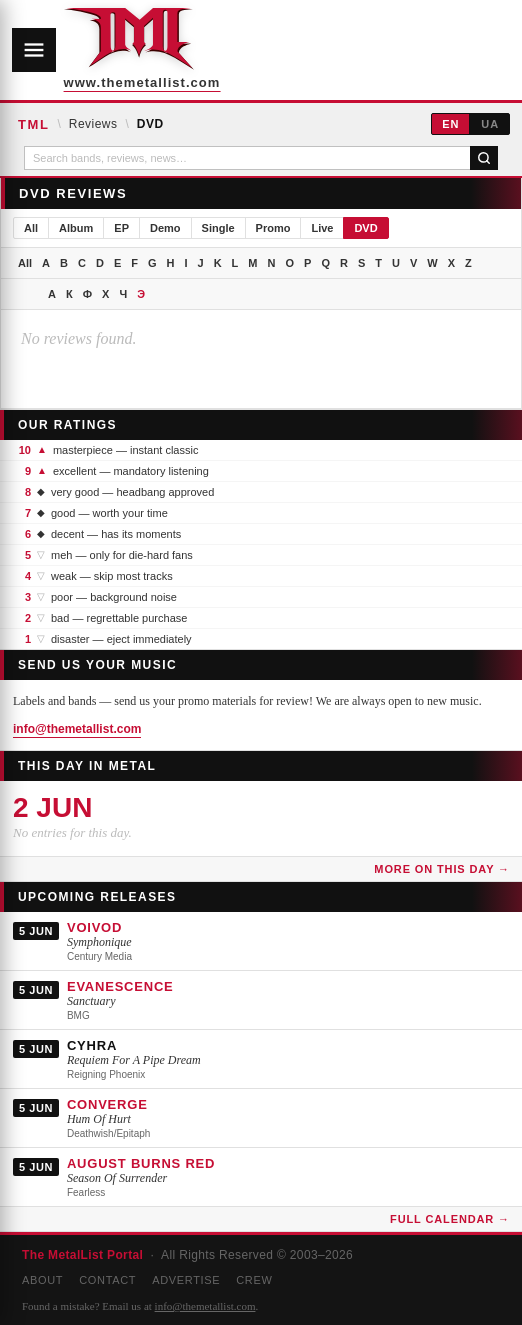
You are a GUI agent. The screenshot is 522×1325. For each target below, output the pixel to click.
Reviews (93, 124)
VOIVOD (94, 927)
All (31, 228)
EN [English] (450, 124)
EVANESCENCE (120, 986)
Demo (165, 228)
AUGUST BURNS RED (141, 1163)
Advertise (186, 1280)
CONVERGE (107, 1104)
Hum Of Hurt (99, 1119)
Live (322, 228)
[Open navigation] (34, 50)
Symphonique (99, 942)
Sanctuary (91, 1001)
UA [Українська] (490, 124)
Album (76, 228)
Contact (107, 1280)
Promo (273, 228)
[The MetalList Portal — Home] (129, 50)
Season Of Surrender (117, 1178)
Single (218, 228)
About (42, 1280)
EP (121, 228)
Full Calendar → (450, 1219)
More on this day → (442, 869)
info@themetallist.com (77, 729)
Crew (254, 1280)
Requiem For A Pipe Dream (134, 1060)
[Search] (484, 158)
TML (33, 124)
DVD (365, 228)
